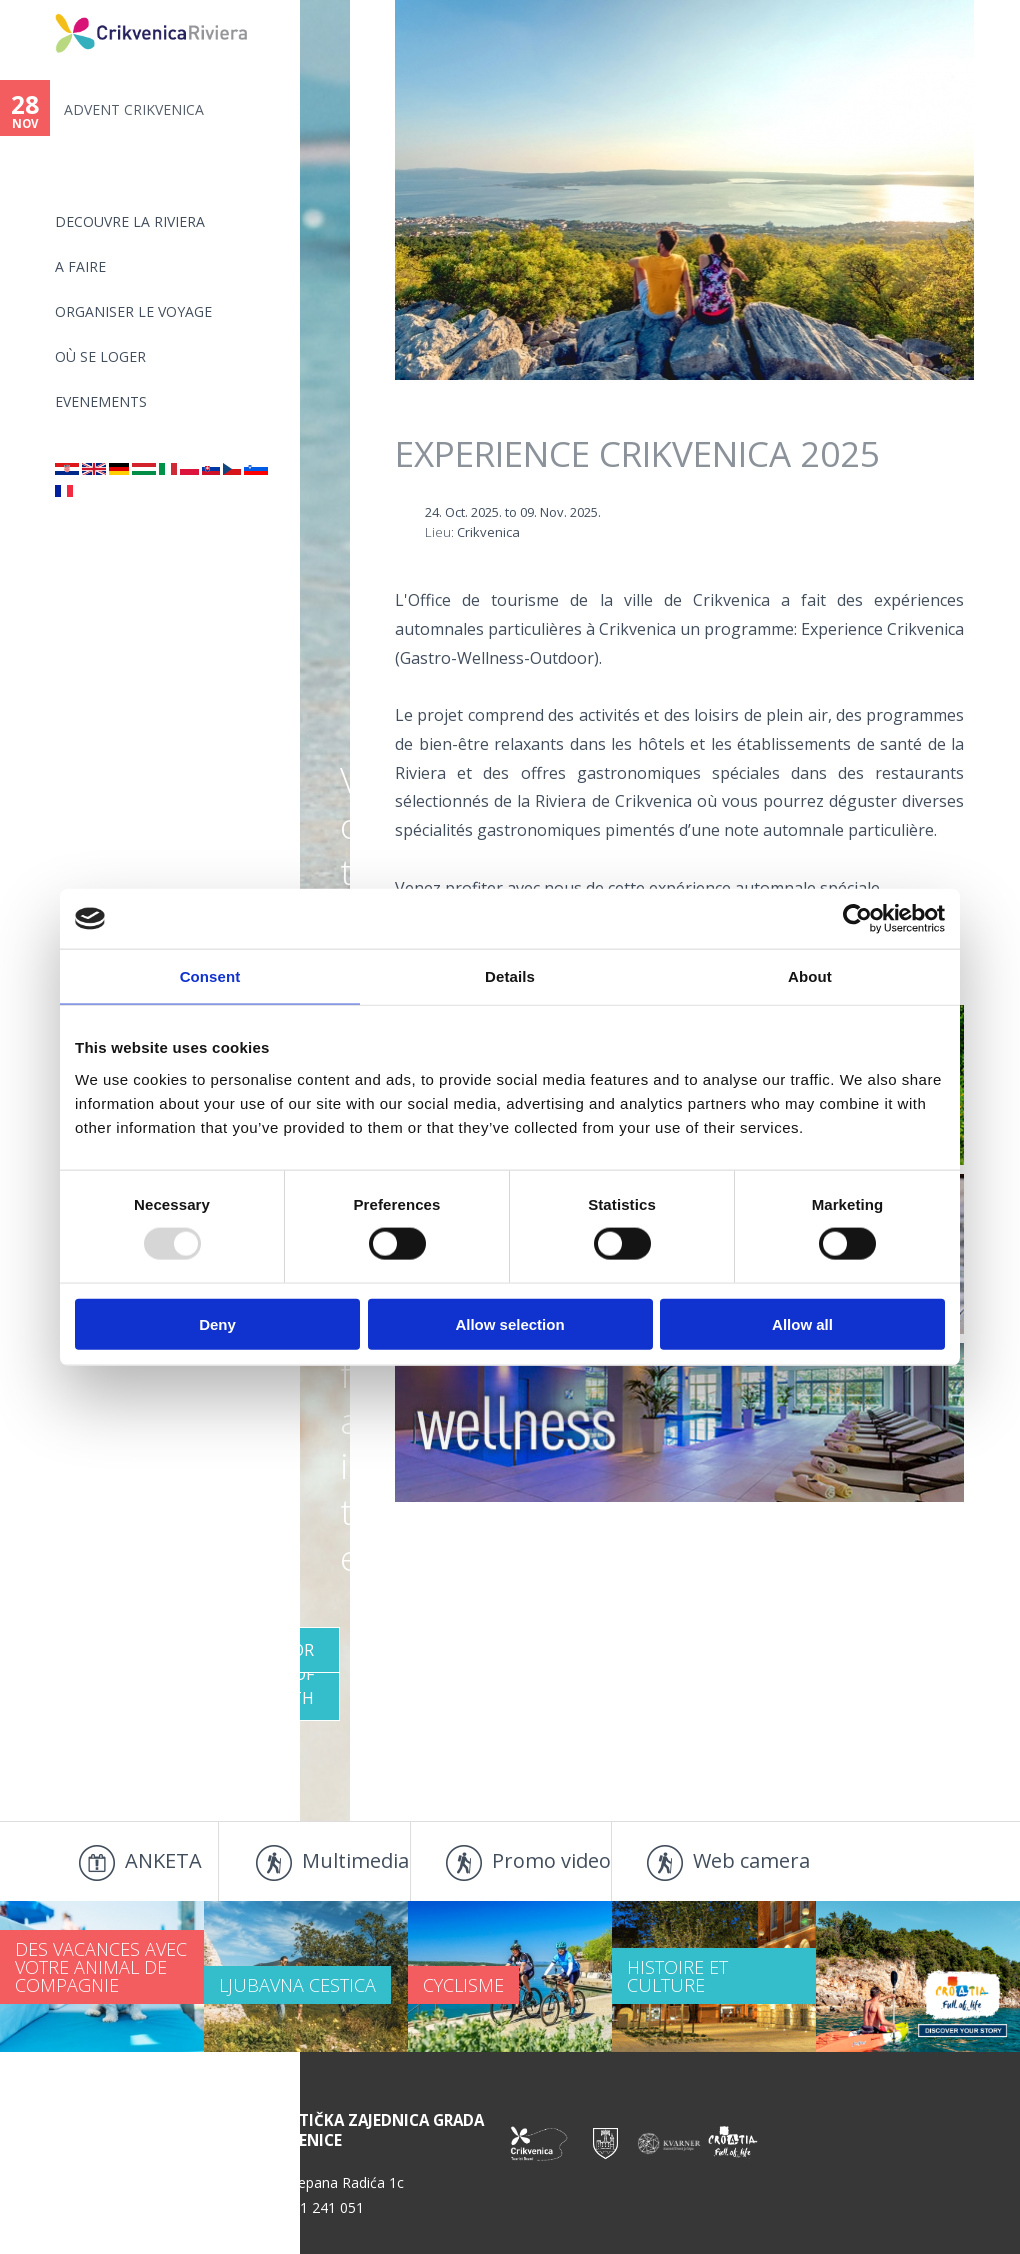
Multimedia (355, 1860)
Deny (217, 1323)
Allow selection (509, 1323)
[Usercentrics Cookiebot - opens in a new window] (857, 919)
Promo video (551, 1860)
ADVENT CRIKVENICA (134, 109)
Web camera (751, 1860)
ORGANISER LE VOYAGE (133, 311)
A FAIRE (80, 266)
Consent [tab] (210, 976)
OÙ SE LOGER (100, 356)
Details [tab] (510, 976)
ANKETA (163, 1860)
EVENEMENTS (101, 401)
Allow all (802, 1323)
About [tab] (810, 976)
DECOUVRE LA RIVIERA (130, 221)
